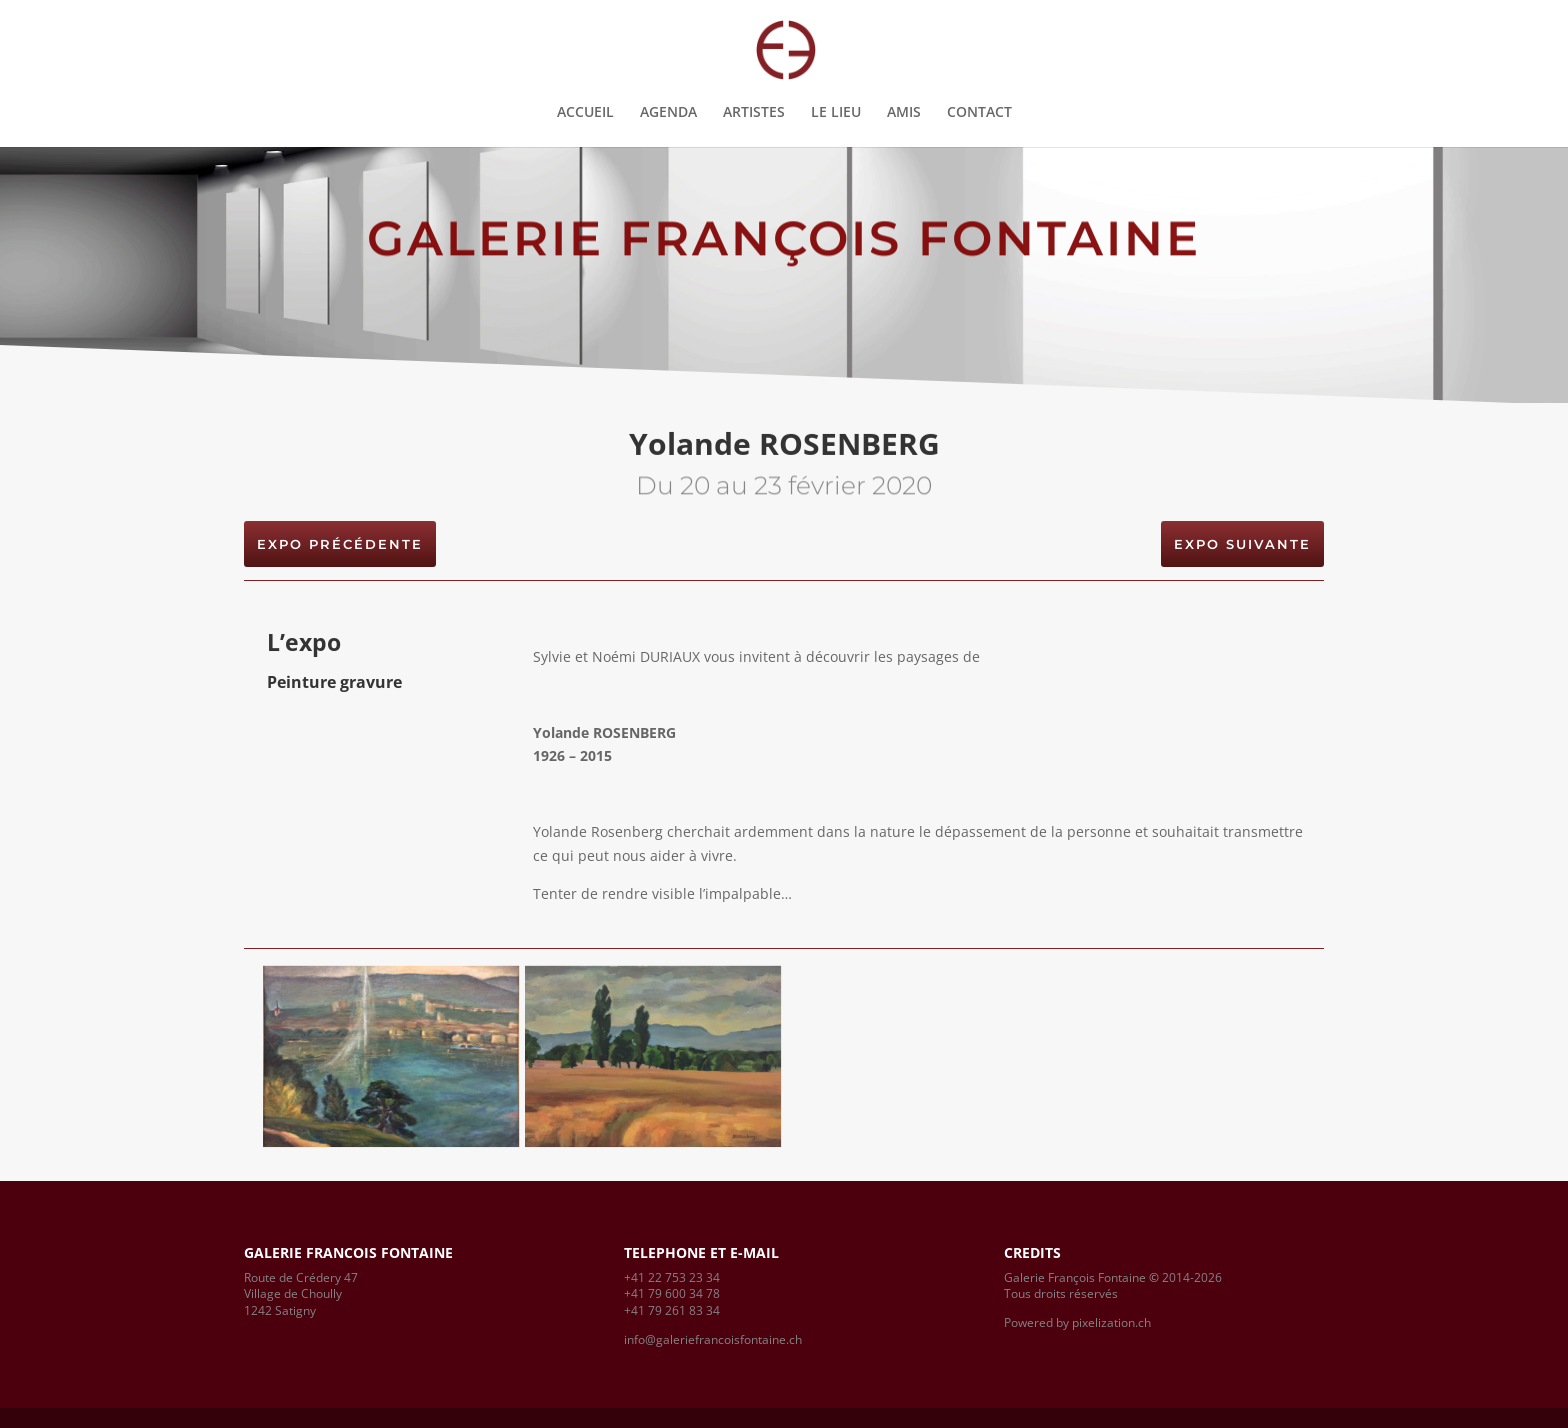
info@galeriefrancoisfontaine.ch (713, 1339)
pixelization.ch (1111, 1322)
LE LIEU (836, 113)
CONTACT (979, 113)
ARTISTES (754, 113)
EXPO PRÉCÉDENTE (340, 544)
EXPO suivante (1242, 544)
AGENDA (668, 113)
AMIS (904, 113)
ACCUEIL (585, 113)
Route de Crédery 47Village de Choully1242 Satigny (301, 1294)
